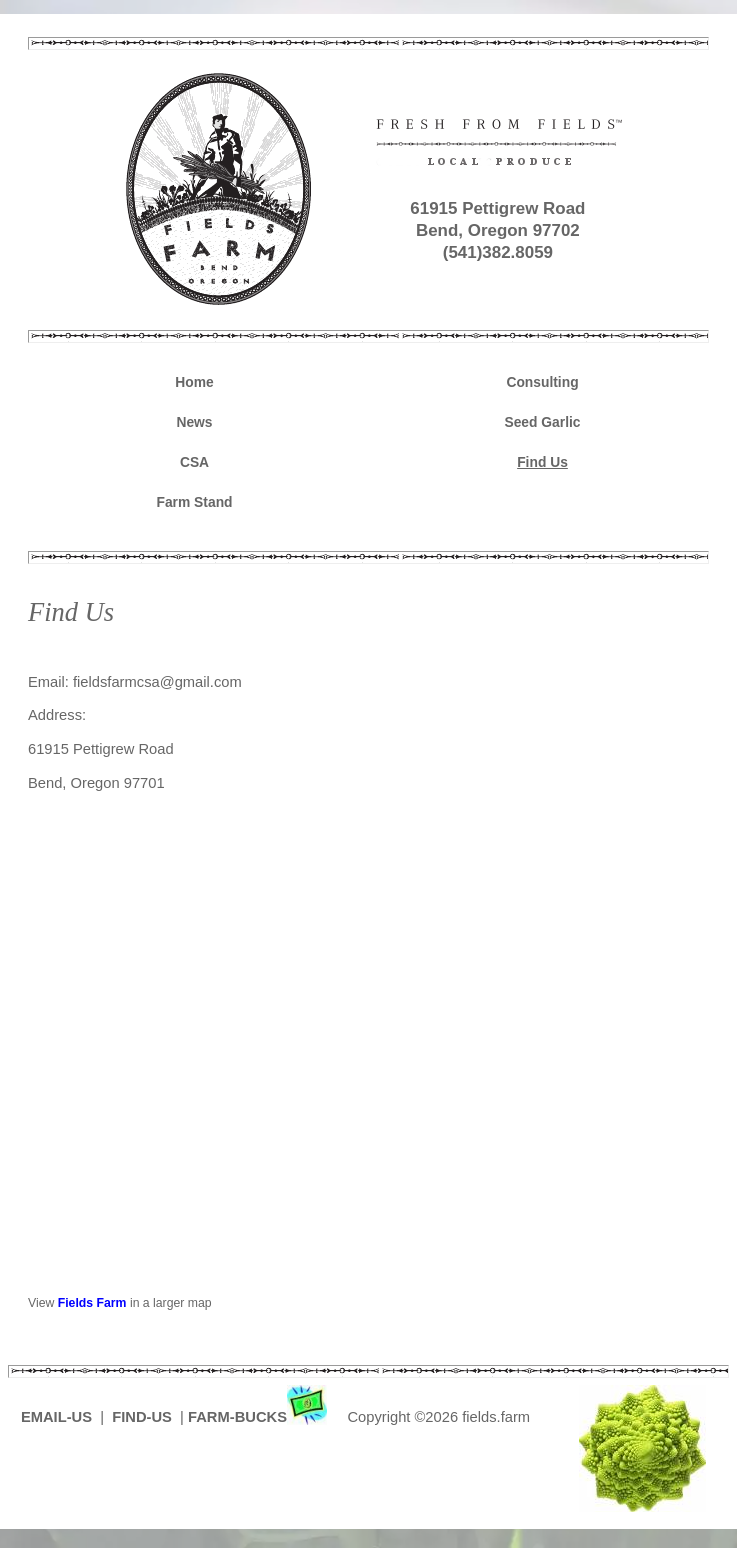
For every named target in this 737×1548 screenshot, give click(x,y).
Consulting (542, 382)
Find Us (542, 462)
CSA (194, 462)
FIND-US (144, 1417)
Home (194, 382)
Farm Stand (194, 502)
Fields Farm (92, 1303)
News (194, 422)
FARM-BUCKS (259, 1417)
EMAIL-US (56, 1417)
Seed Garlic (542, 422)
